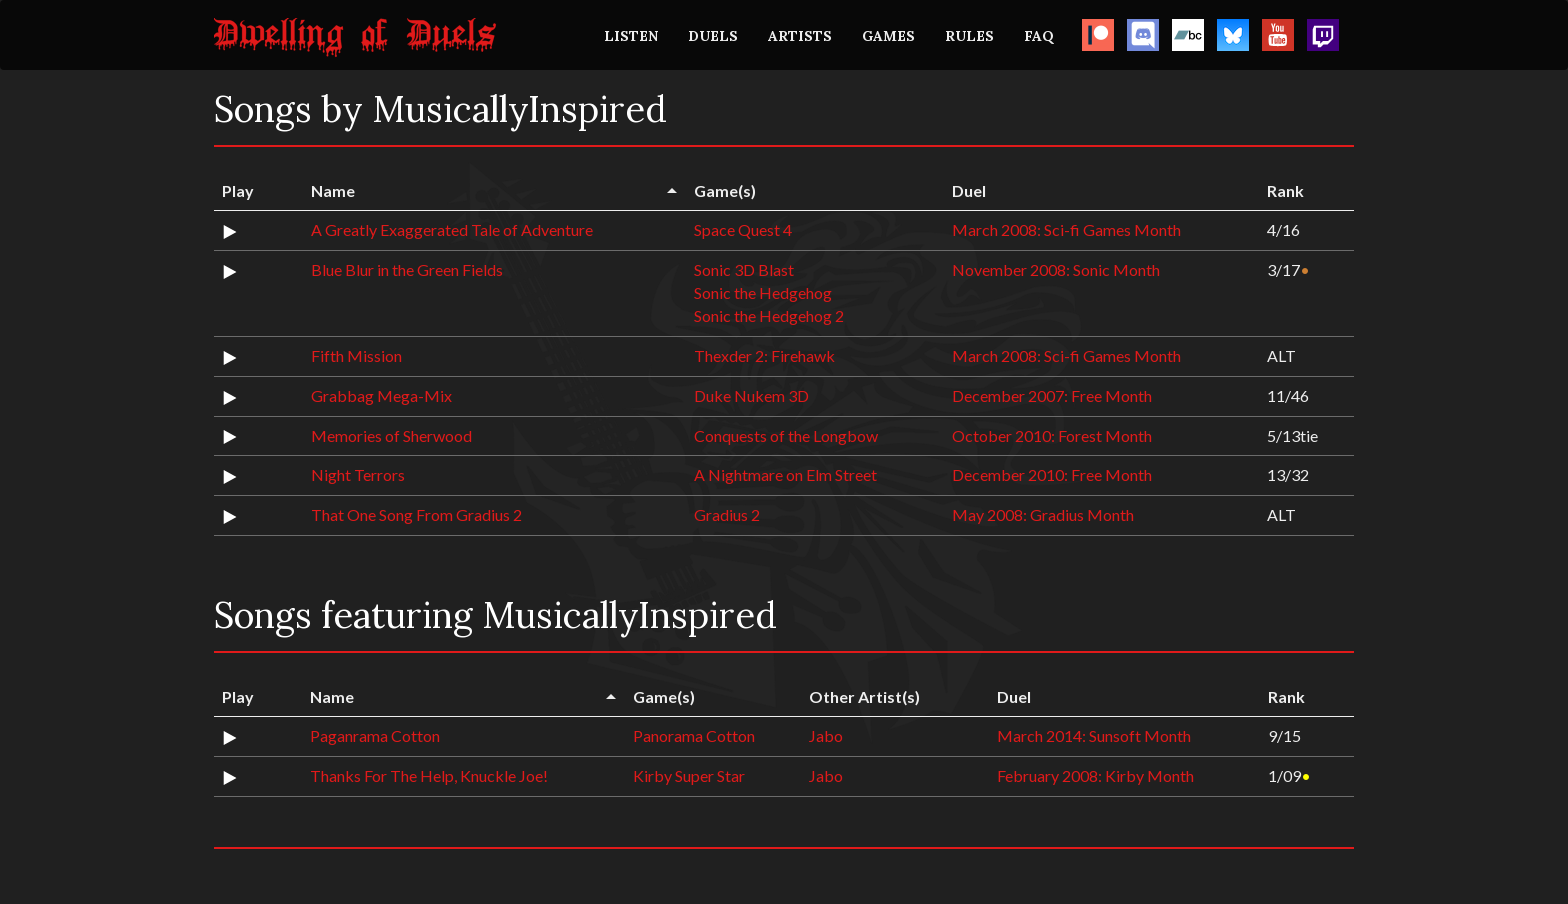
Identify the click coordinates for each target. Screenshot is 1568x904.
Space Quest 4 (743, 229)
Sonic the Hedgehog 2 (769, 315)
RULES (969, 36)
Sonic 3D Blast (744, 269)
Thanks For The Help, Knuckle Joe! (429, 775)
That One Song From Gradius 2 (416, 514)
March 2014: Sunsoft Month (1094, 735)
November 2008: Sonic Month (1056, 269)
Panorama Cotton (694, 735)
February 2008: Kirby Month (1095, 775)
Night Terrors (358, 474)
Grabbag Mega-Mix (381, 395)
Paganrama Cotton (375, 735)
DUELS (713, 36)
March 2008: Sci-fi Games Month (1066, 229)
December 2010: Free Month (1052, 474)
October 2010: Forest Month (1052, 435)
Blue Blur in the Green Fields (407, 269)
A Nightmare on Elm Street (785, 474)
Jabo (826, 735)
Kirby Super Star (689, 775)
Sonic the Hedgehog (763, 292)
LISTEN (631, 36)
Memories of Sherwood (391, 435)
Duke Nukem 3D (751, 395)
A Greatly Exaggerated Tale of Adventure (452, 229)
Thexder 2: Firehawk (764, 355)
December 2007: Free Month (1052, 395)
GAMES (888, 36)
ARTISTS (800, 36)
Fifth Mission (356, 355)
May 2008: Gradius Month (1043, 514)
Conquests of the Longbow (786, 435)
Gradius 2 (727, 514)
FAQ (1039, 36)
